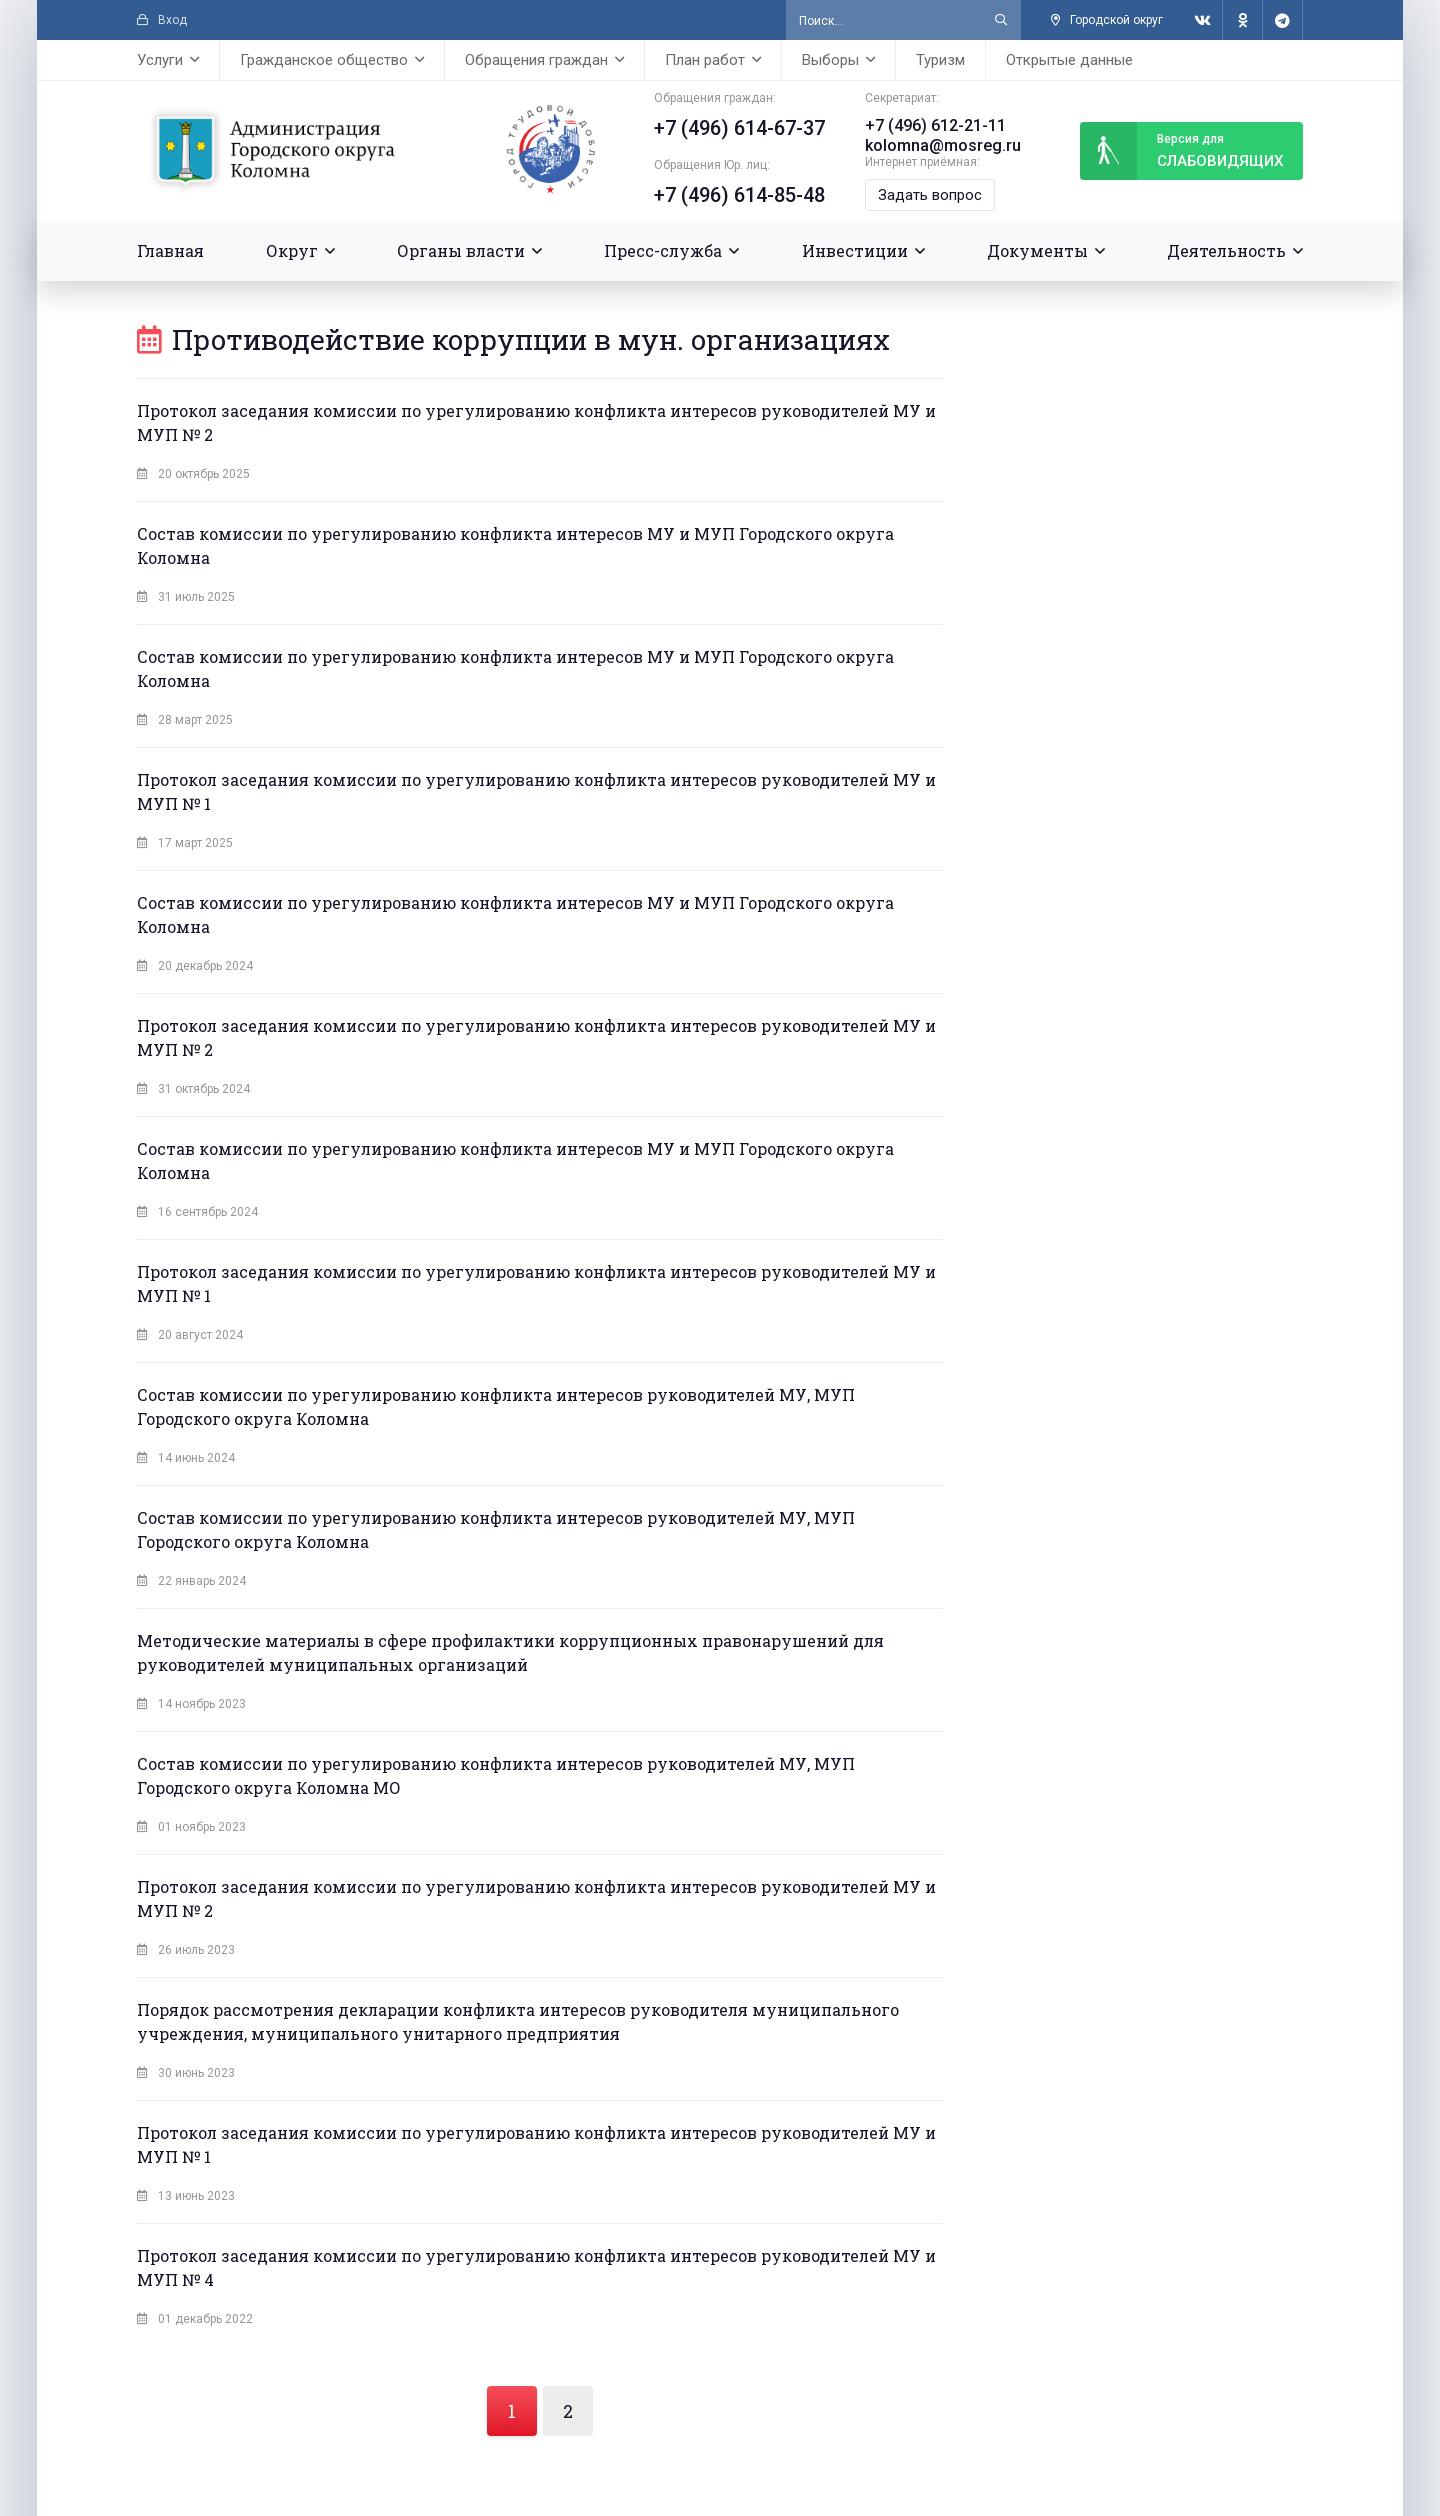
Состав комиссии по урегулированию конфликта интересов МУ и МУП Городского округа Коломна (515, 545)
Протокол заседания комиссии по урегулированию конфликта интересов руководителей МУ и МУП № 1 (536, 791)
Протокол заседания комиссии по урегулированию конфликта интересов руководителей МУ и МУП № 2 (536, 422)
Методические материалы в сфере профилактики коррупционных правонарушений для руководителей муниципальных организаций (510, 1652)
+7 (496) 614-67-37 (739, 128)
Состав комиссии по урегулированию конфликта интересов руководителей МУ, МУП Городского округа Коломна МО (496, 1775)
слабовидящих (1181, 151)
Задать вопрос (930, 195)
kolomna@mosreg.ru (943, 145)
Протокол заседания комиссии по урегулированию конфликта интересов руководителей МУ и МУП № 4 (536, 2267)
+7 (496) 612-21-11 (935, 125)
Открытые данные (1069, 60)
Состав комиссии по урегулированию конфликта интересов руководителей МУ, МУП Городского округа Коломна (496, 1406)
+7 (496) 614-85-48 (739, 195)
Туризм (940, 60)
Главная (170, 250)
